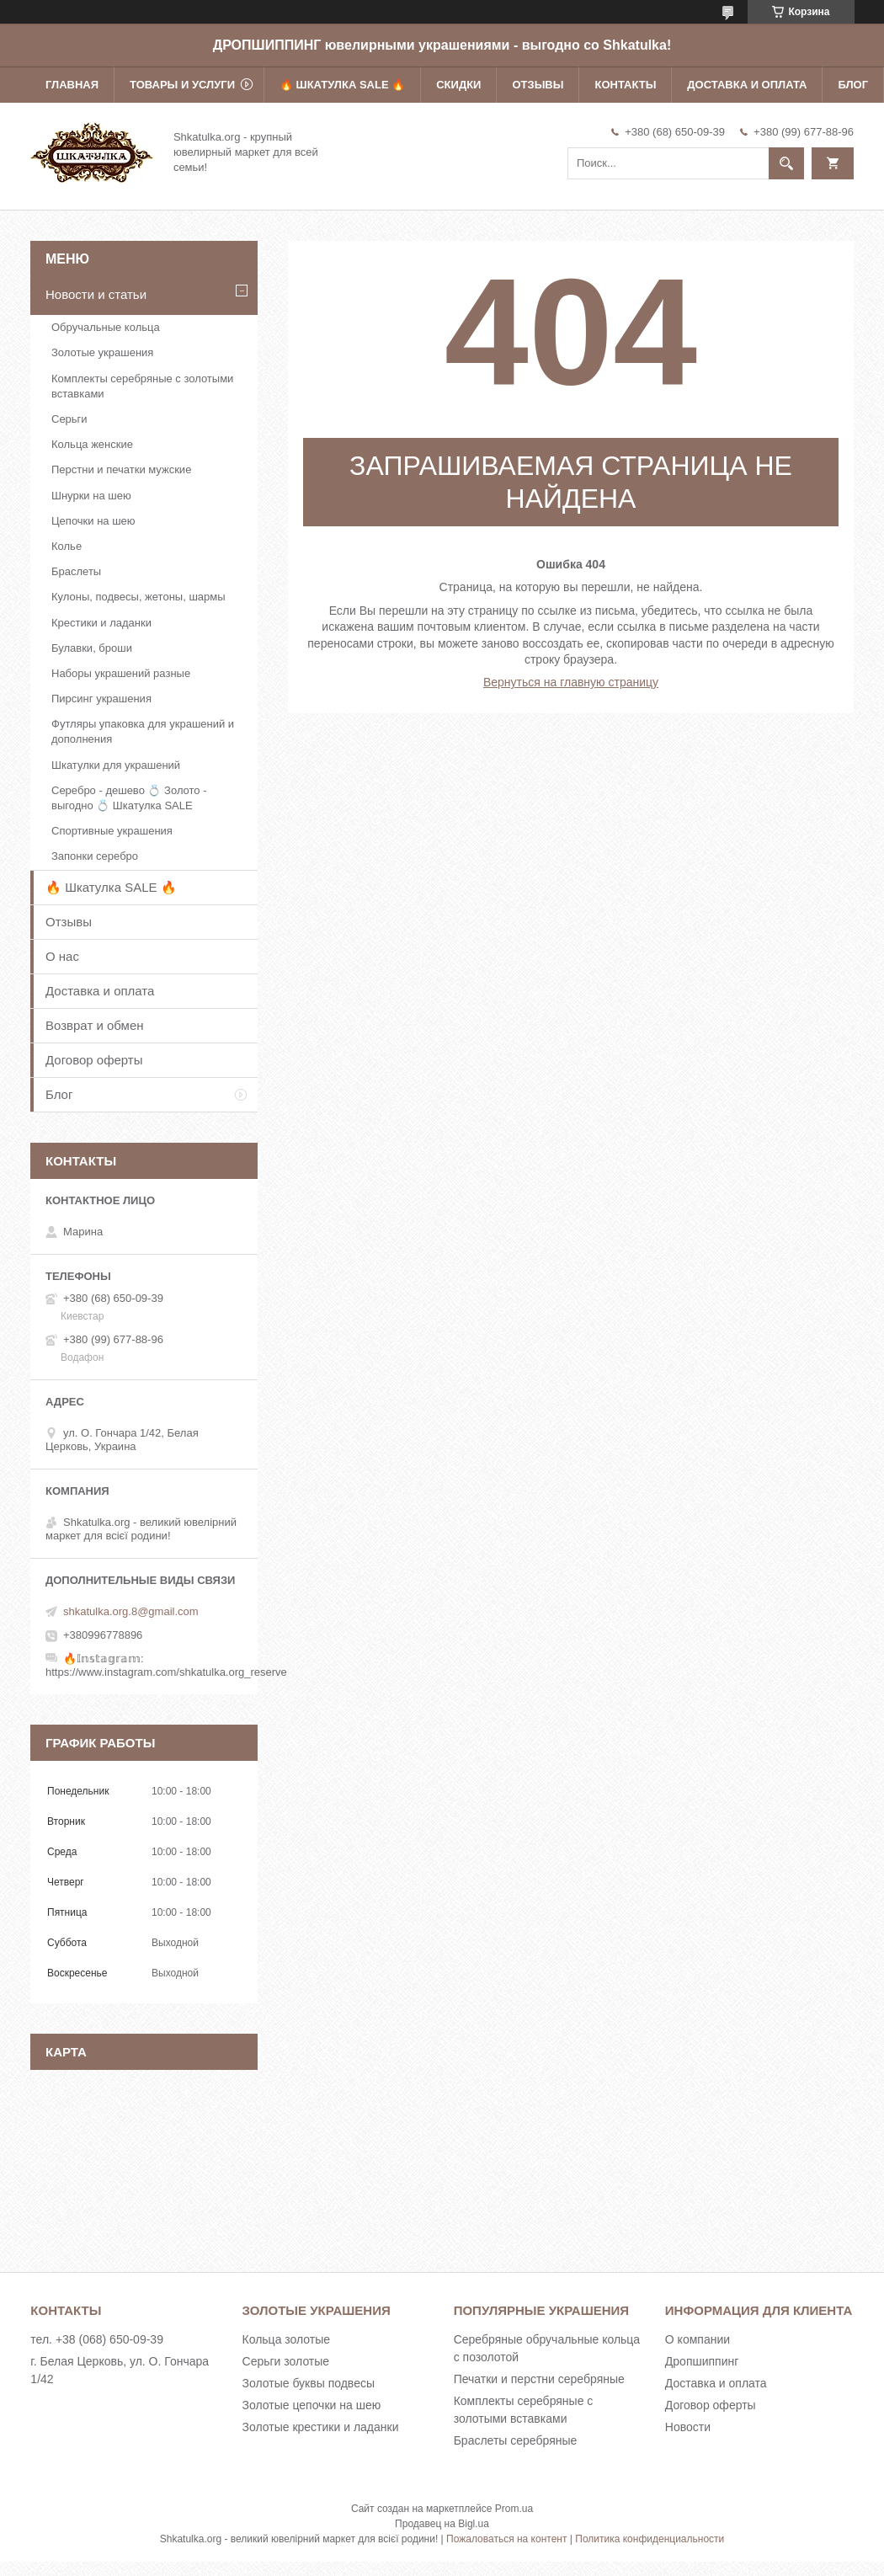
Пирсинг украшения (101, 698)
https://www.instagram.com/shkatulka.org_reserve (166, 1672)
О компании (697, 2339)
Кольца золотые (286, 2339)
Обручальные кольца (105, 327)
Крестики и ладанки (101, 622)
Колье (66, 546)
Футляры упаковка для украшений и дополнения (142, 731)
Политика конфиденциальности (649, 2539)
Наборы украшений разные (120, 673)
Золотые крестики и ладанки (320, 2427)
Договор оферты (94, 1060)
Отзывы (537, 84)
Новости (688, 2427)
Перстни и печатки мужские (121, 469)
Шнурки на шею (91, 495)
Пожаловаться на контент (506, 2539)
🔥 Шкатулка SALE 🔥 (342, 84)
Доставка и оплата (747, 84)
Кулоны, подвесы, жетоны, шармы (138, 596)
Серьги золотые (286, 2361)
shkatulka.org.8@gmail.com (131, 1611)
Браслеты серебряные (516, 2440)
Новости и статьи (95, 294)
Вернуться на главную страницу (570, 682)
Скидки (458, 84)
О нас (62, 956)
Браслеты (76, 571)
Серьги (69, 419)
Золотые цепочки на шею (311, 2405)
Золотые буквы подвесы (308, 2383)
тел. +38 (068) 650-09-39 (96, 2339)
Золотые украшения (102, 352)
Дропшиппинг (702, 2361)
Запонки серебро (94, 856)
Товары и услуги (182, 84)
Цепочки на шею (93, 521)
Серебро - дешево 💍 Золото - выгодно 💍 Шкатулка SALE (129, 798)
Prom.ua (514, 2509)
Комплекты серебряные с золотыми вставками (142, 386)
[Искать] (786, 163)
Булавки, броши (91, 648)
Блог (853, 84)
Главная (72, 84)
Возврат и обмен (94, 1025)
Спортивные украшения (112, 830)
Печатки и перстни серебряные (539, 2379)
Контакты (625, 84)
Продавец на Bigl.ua (442, 2524)
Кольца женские (92, 444)
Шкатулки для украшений (115, 765)
